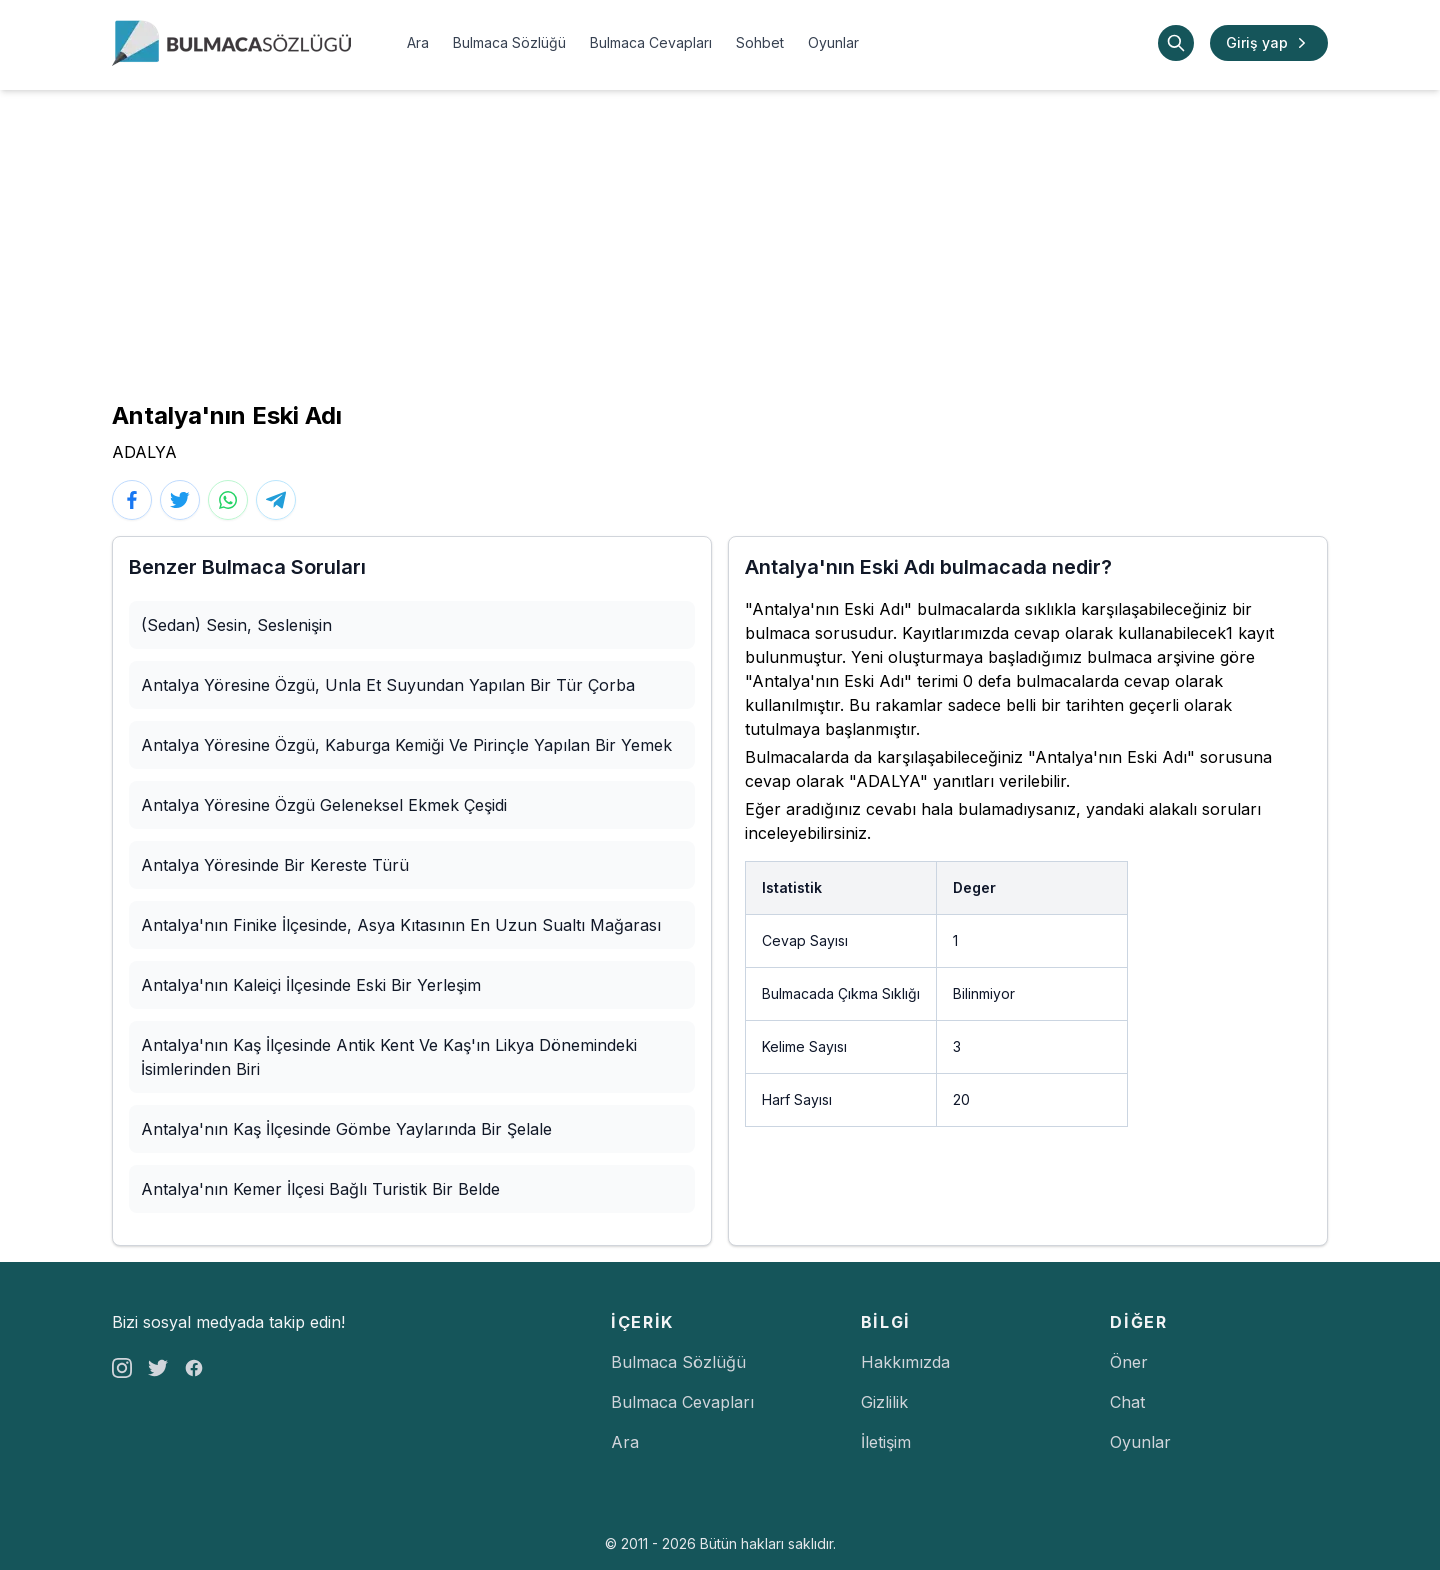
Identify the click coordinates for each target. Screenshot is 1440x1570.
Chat (1127, 1402)
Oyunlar (833, 42)
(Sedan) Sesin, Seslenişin (236, 625)
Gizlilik (884, 1402)
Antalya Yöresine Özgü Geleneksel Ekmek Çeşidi (324, 805)
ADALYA (144, 452)
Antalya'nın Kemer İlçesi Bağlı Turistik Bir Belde (320, 1189)
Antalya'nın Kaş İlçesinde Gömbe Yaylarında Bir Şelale (346, 1129)
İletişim (886, 1442)
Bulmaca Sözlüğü (509, 42)
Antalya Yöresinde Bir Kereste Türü (275, 865)
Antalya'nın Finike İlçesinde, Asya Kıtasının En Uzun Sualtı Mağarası (401, 925)
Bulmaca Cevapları (651, 42)
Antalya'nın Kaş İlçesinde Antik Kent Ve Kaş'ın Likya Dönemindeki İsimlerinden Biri (389, 1057)
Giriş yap (1269, 43)
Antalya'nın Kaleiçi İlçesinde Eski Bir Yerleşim (311, 985)
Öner (1129, 1362)
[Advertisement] (720, 240)
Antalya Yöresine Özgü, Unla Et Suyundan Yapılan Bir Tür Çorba (388, 685)
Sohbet (760, 42)
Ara (418, 42)
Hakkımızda (905, 1362)
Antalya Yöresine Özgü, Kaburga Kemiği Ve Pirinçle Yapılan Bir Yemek (406, 745)
